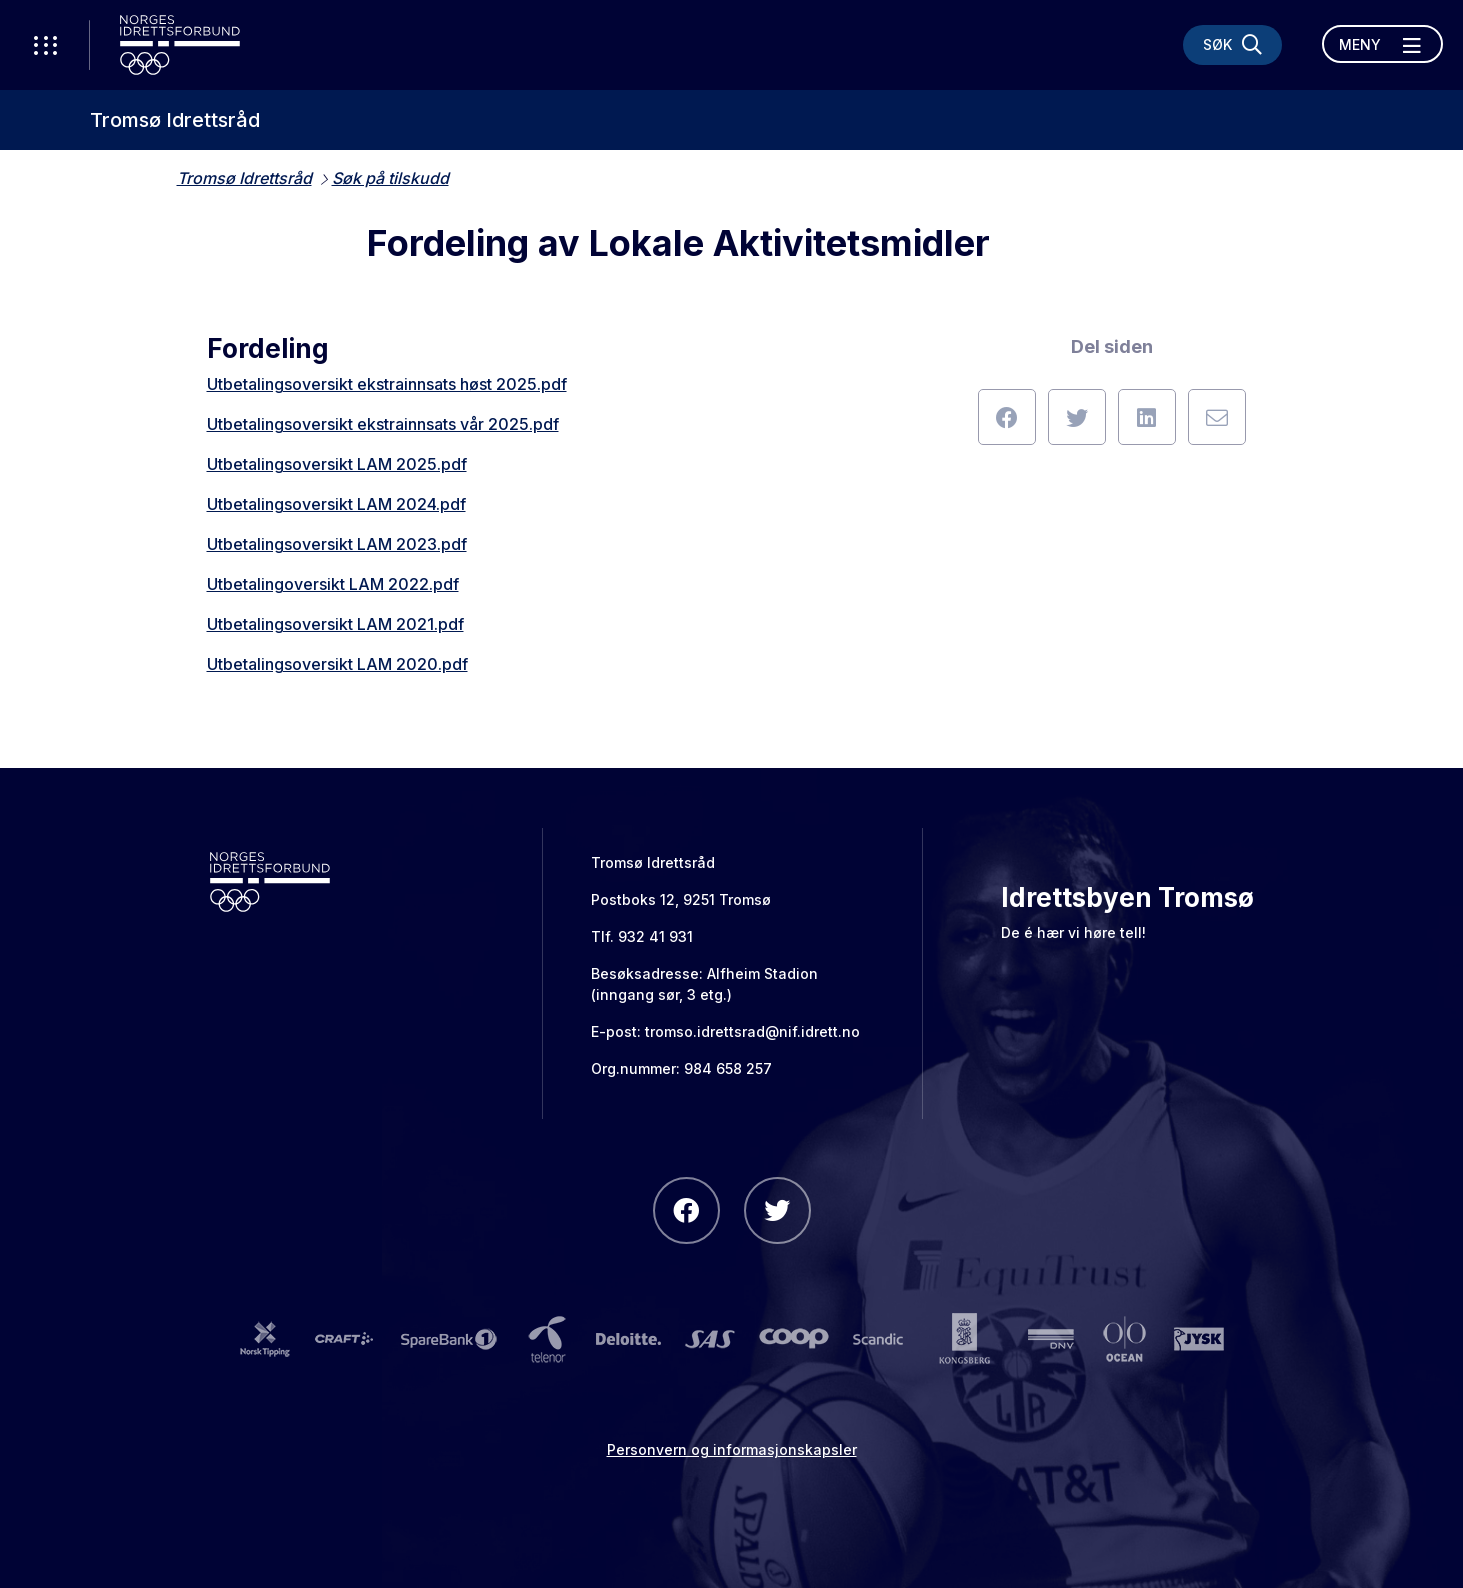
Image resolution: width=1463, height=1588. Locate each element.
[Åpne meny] (1382, 44)
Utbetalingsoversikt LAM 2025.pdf (337, 464)
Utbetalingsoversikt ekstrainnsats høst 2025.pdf (387, 384)
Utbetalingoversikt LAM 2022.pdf (333, 584)
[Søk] (1232, 45)
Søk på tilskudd (390, 178)
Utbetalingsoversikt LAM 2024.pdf (336, 504)
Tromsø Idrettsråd (175, 120)
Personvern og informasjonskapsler (732, 1449)
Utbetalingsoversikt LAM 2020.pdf (337, 664)
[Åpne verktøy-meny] (45, 45)
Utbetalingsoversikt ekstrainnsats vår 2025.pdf (383, 424)
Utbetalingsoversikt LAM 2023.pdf (337, 544)
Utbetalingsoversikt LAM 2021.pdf (335, 624)
